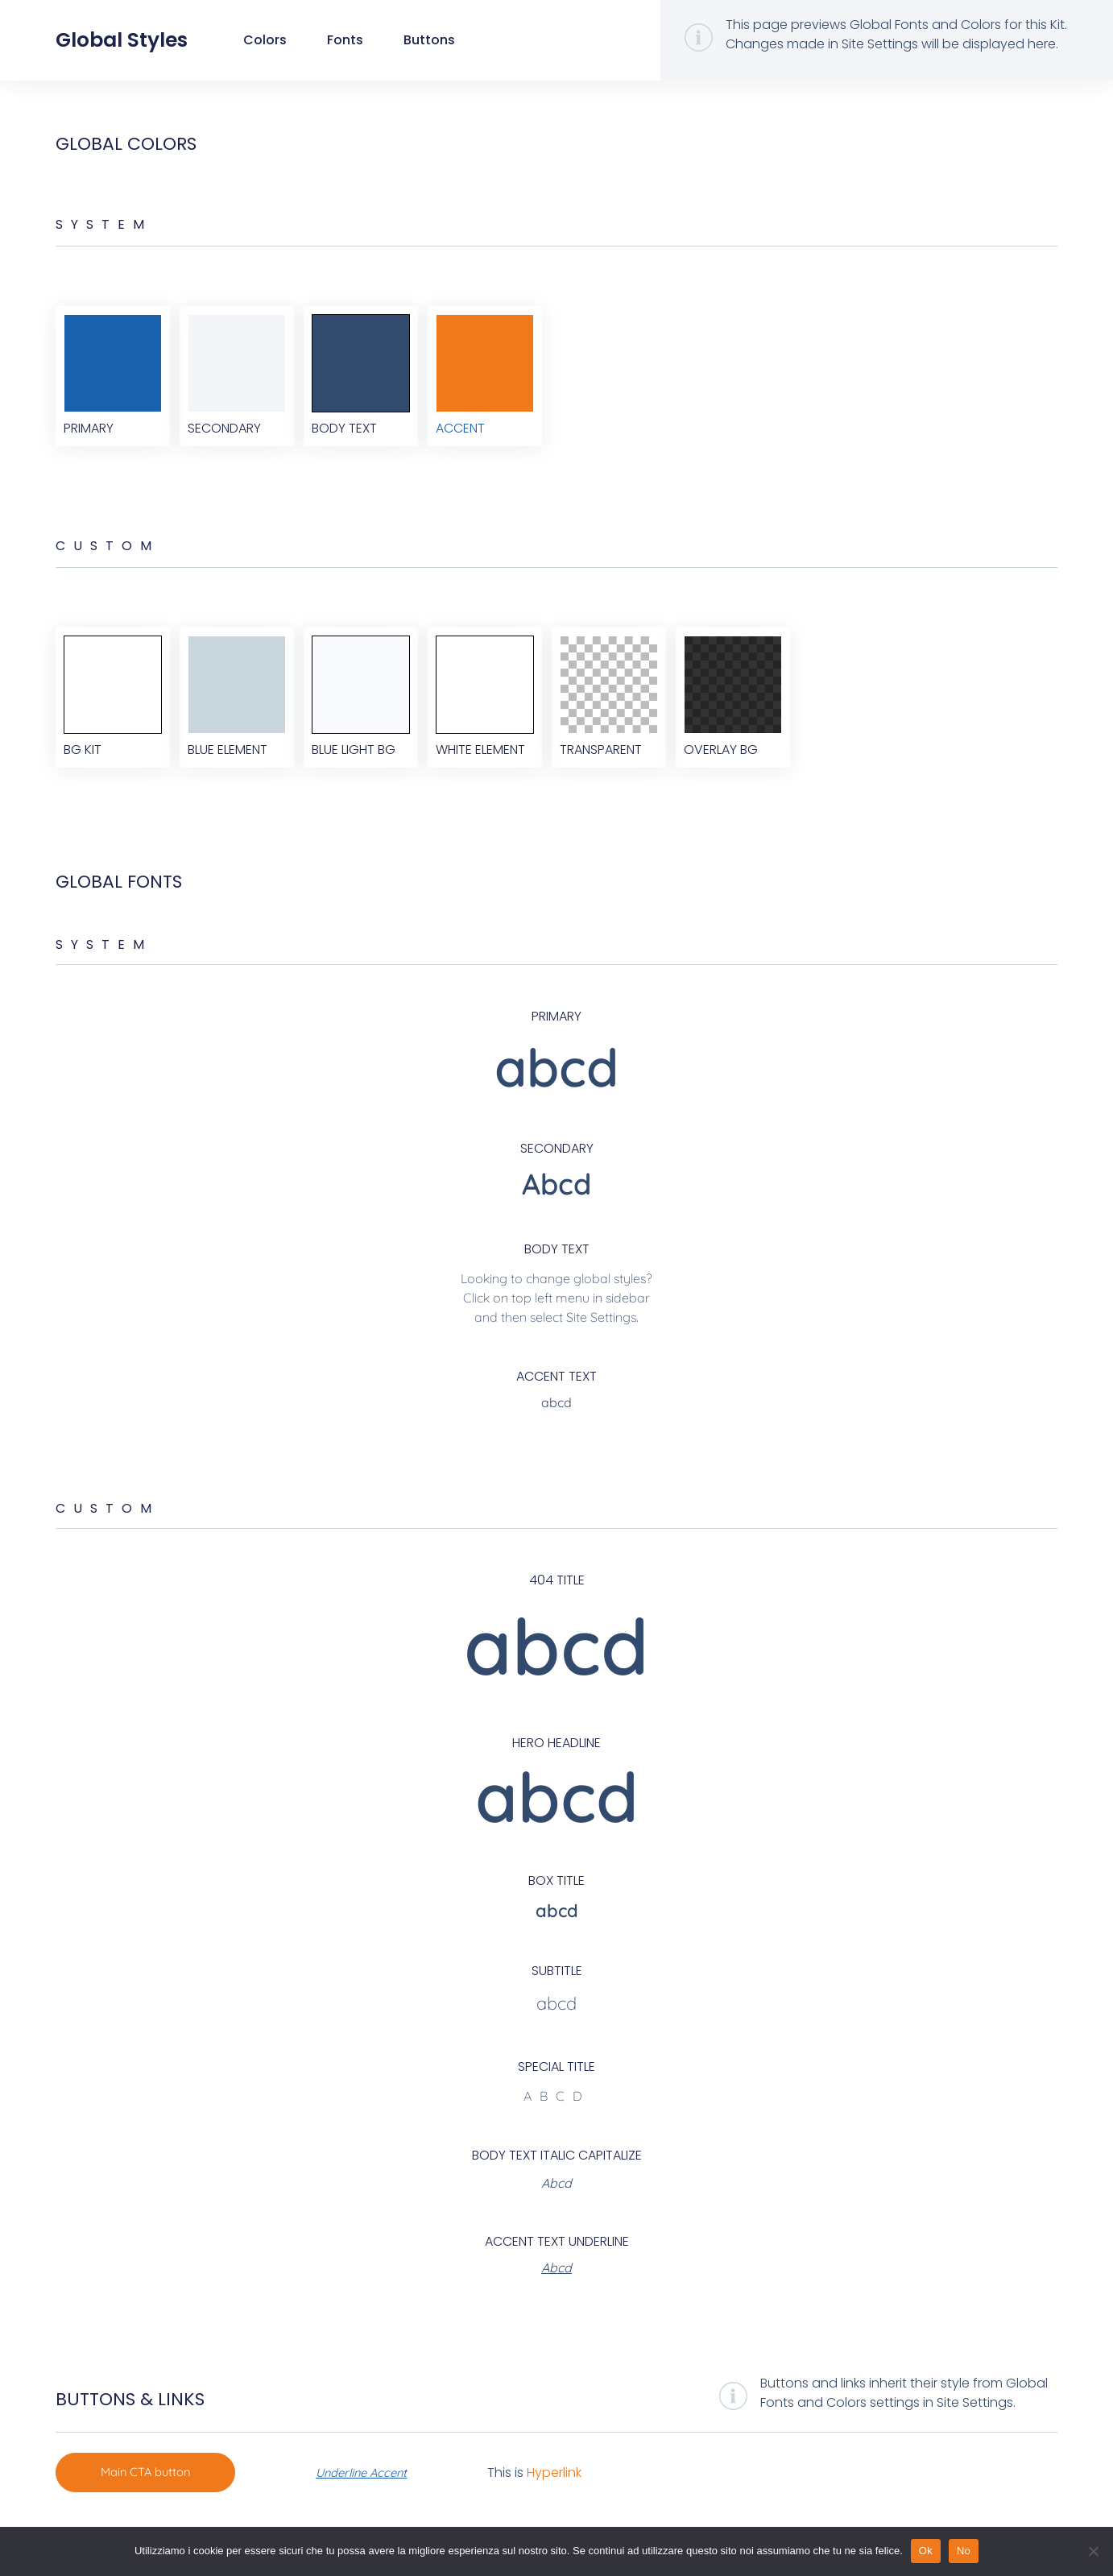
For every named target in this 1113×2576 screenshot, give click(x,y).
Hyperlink (569, 2504)
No (963, 2551)
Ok (926, 2551)
